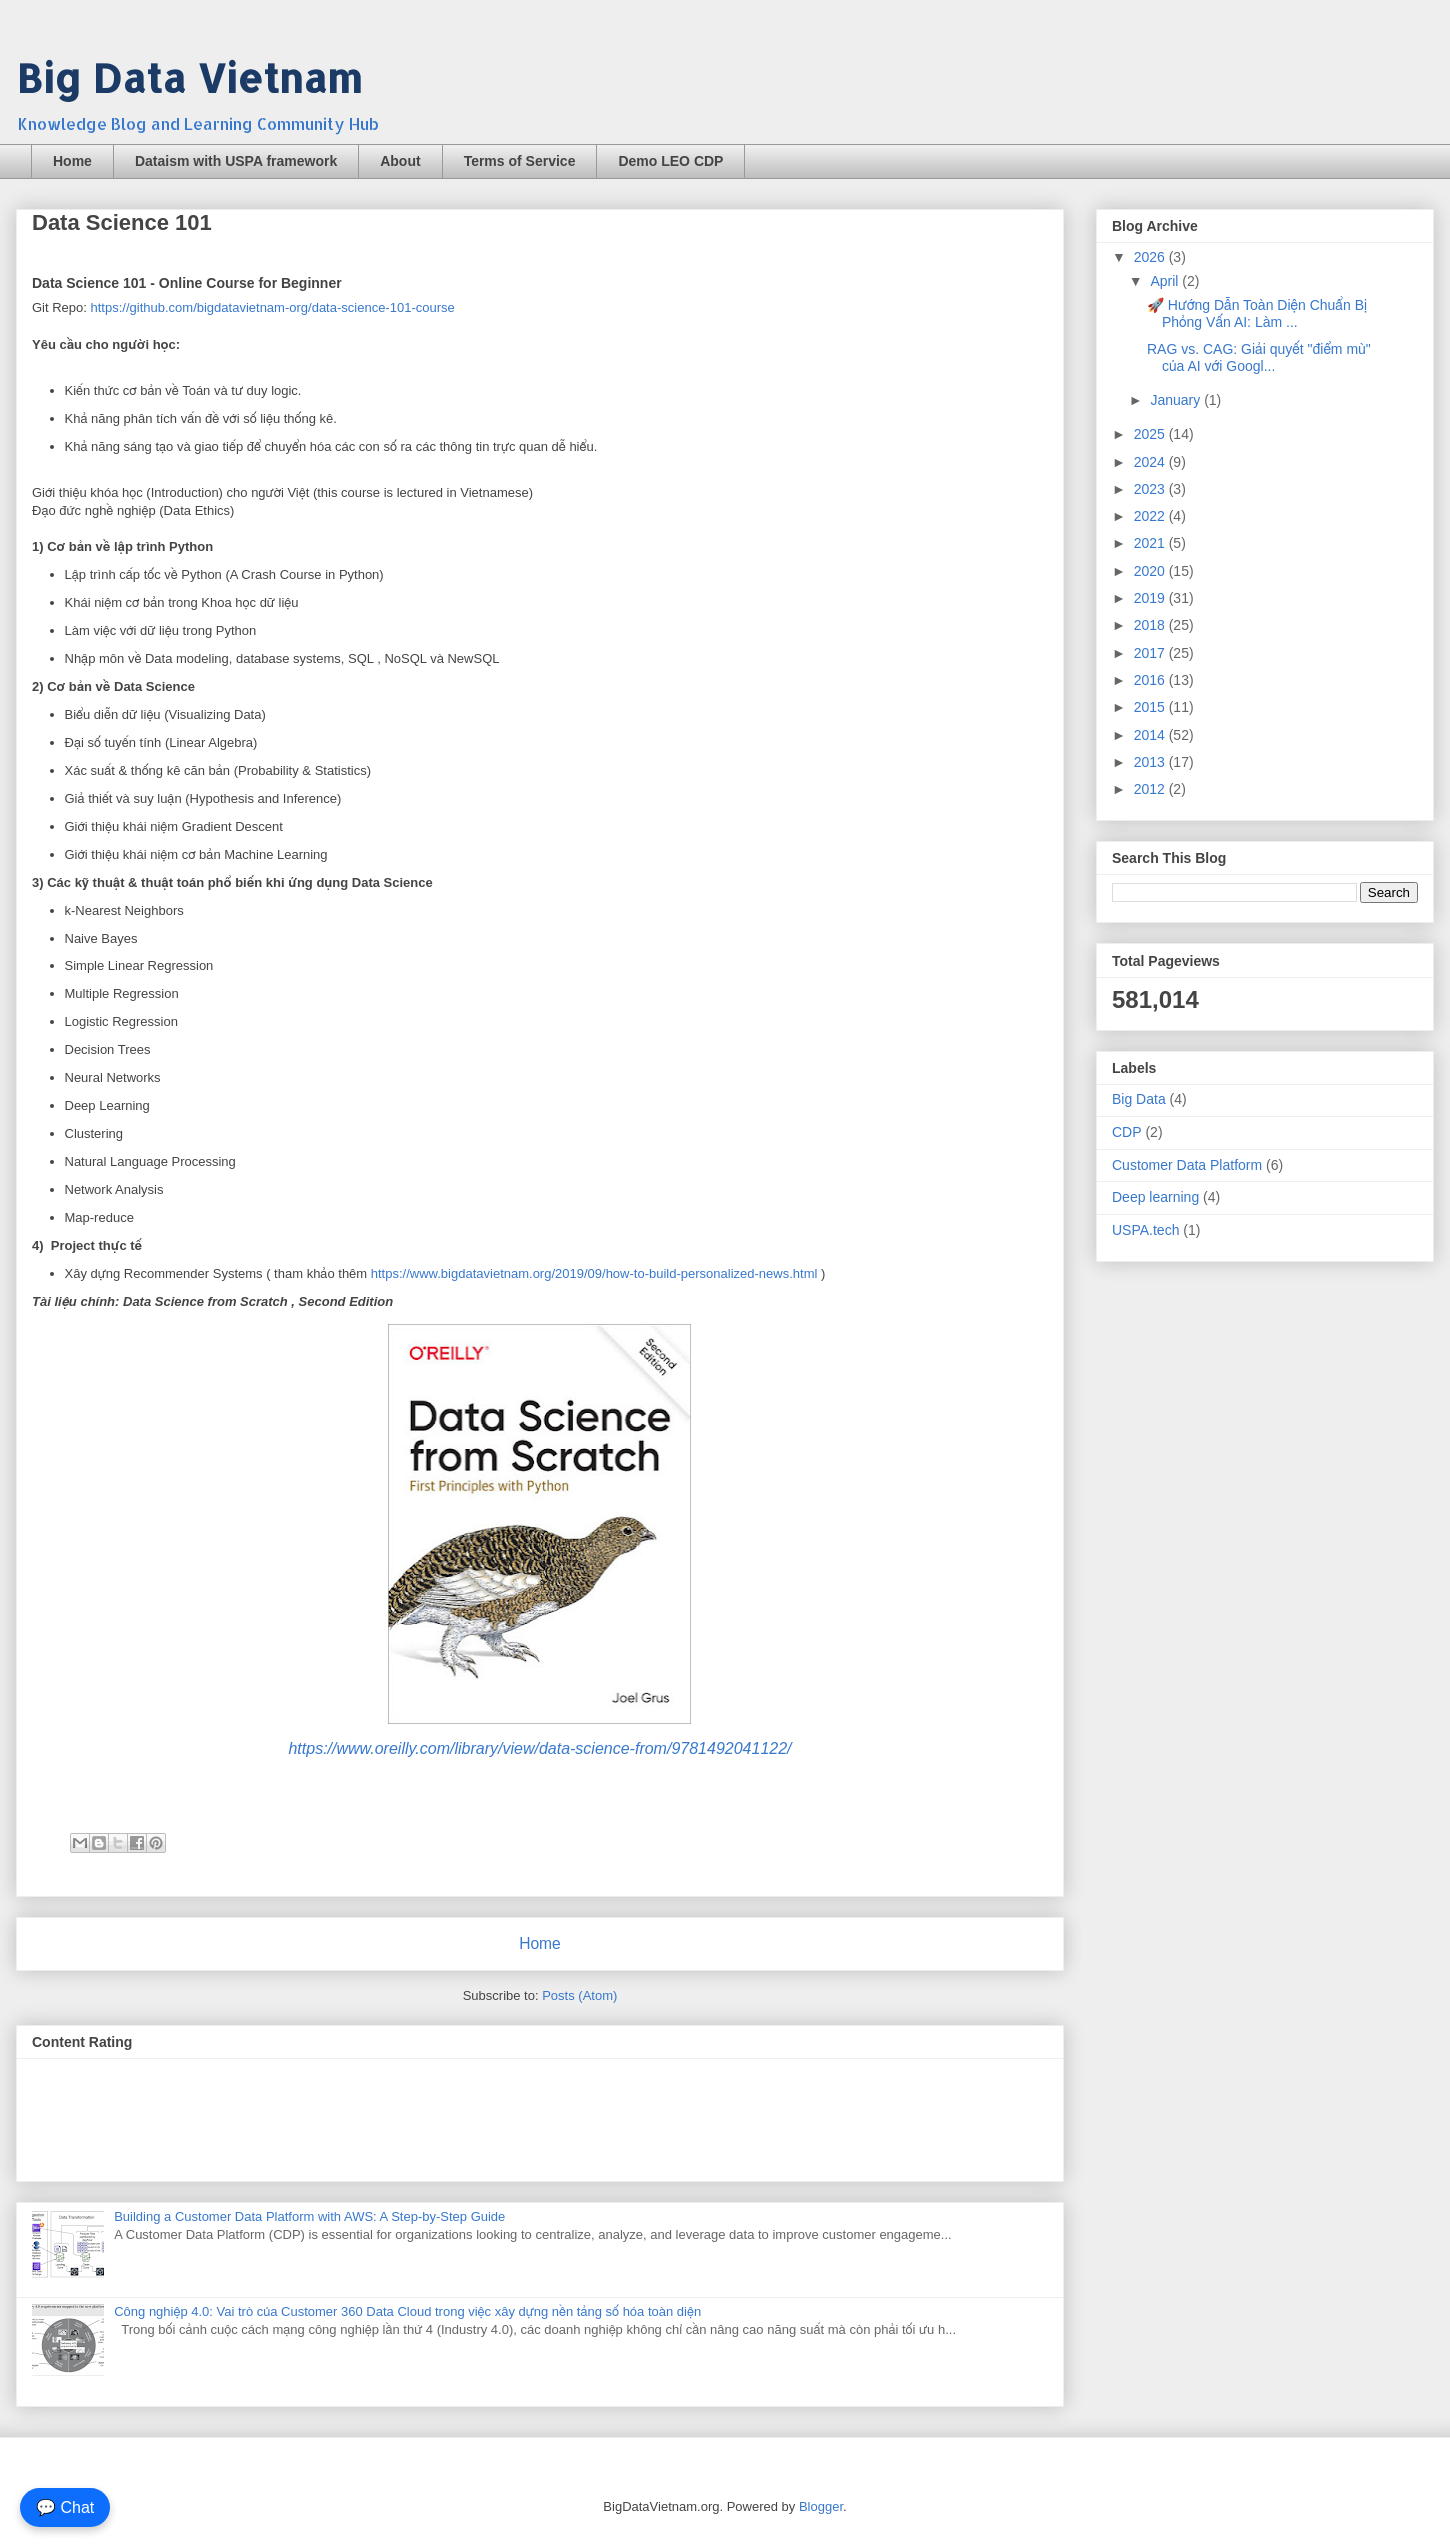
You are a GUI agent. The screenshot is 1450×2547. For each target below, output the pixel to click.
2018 (1151, 625)
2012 (1151, 789)
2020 (1151, 571)
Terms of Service (520, 161)
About (400, 161)
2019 (1151, 598)
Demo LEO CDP (670, 161)
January (1177, 400)
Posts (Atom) (579, 1995)
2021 (1151, 543)
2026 (1151, 257)
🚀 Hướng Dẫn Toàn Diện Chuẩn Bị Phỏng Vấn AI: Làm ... (1257, 313)
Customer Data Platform (1187, 1165)
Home (72, 161)
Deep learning (1155, 1197)
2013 (1151, 762)
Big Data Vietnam (189, 77)
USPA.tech (1145, 1230)
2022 (1151, 516)
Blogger (821, 2506)
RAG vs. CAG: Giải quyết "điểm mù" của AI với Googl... (1259, 357)
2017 (1151, 653)
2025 (1151, 434)
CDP (1127, 1132)
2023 (1151, 489)
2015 (1151, 707)
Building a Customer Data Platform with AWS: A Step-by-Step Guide (309, 2216)
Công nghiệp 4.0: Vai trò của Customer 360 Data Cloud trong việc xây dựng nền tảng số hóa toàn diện (407, 2311)
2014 (1151, 735)
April (1166, 281)
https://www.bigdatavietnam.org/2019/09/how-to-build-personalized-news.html (594, 1273)
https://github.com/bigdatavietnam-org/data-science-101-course (273, 307)
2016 (1151, 680)
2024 (1151, 462)
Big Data (1139, 1099)
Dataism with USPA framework (236, 161)
